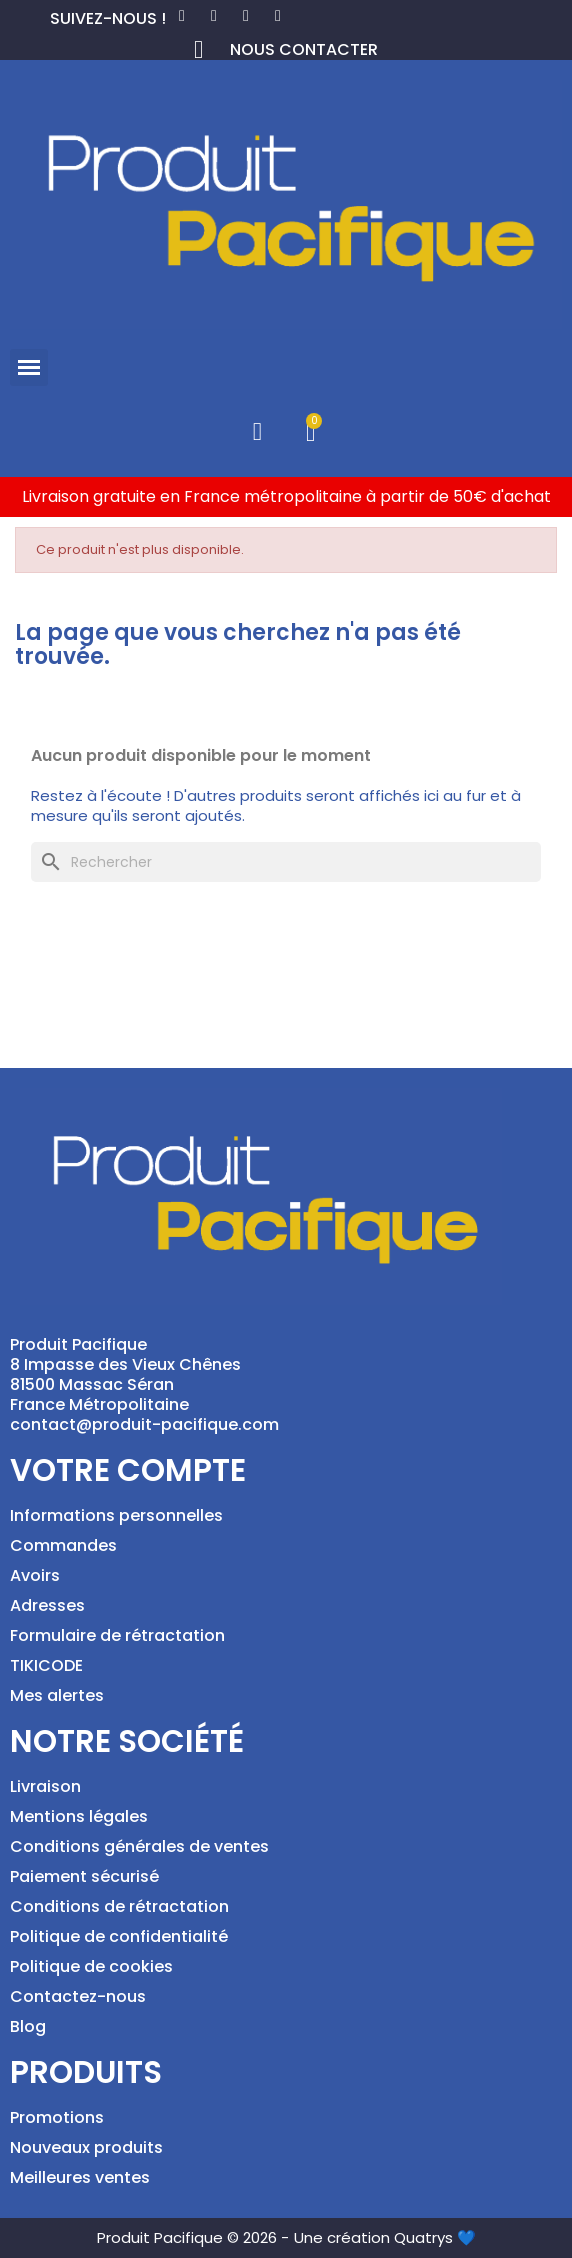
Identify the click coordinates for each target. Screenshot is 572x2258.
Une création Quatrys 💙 (385, 2237)
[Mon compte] (257, 431)
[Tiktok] (278, 16)
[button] (29, 368)
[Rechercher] (286, 862)
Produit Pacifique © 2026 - (193, 2237)
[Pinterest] (214, 16)
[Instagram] (246, 16)
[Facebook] (182, 16)
